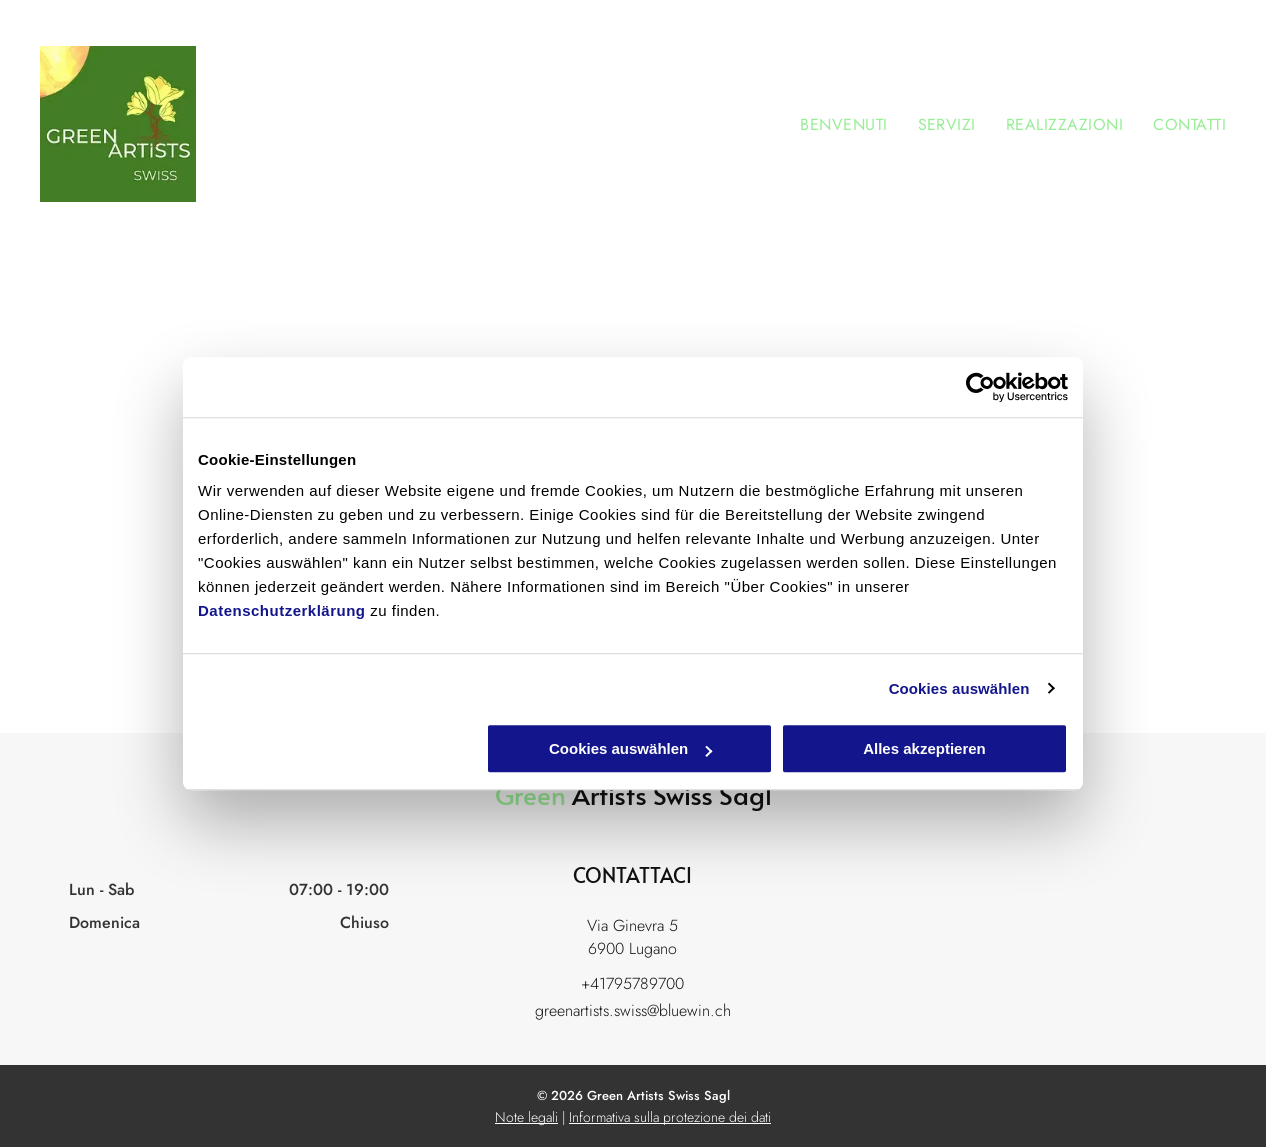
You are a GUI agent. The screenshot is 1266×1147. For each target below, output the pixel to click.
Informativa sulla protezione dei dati (670, 1117)
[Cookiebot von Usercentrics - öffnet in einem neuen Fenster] (980, 387)
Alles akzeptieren (924, 748)
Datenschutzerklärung (282, 610)
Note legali (526, 1117)
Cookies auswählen (959, 688)
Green (530, 794)
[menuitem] (828, 124)
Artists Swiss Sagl (672, 794)
